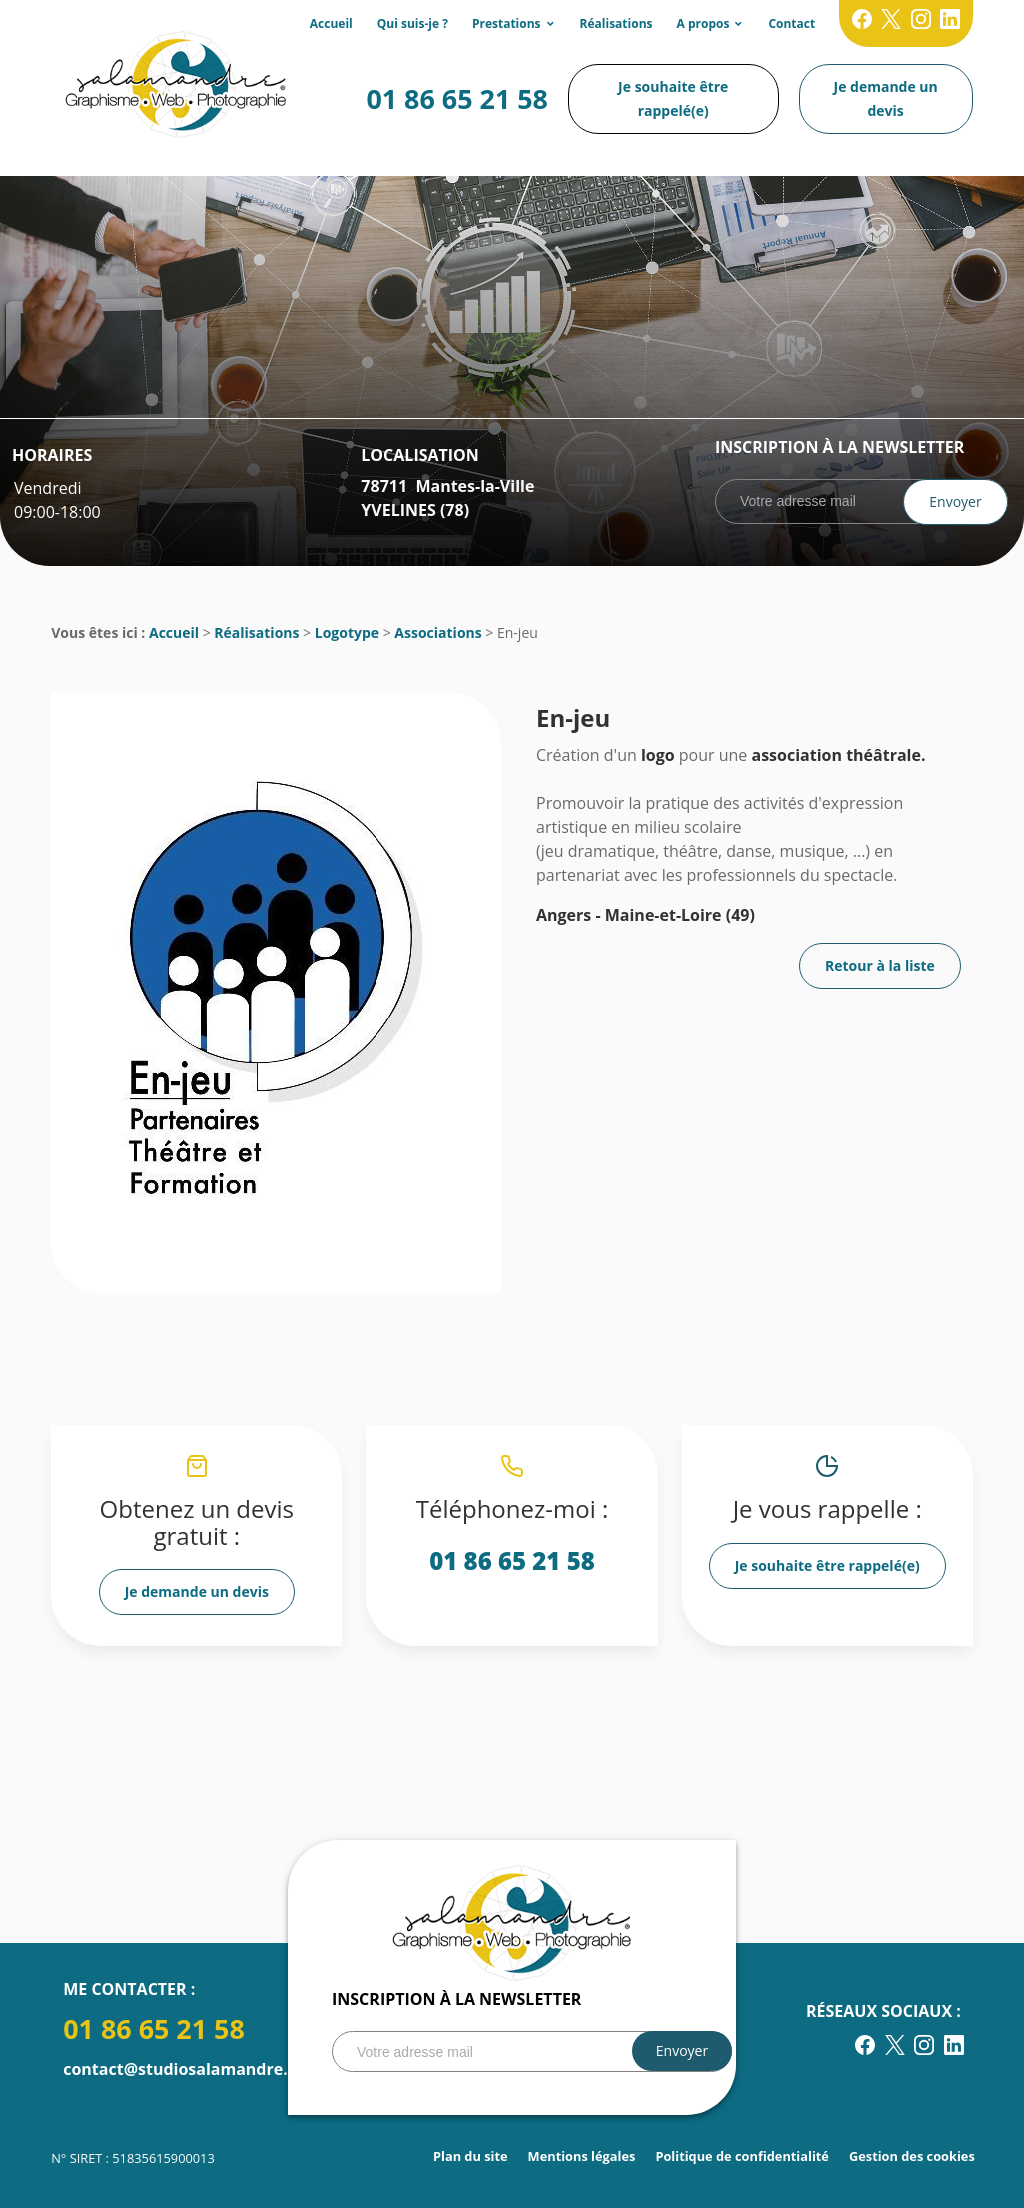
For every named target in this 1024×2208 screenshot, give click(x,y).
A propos (703, 23)
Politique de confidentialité (742, 2156)
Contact (791, 23)
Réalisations (616, 23)
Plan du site (470, 2156)
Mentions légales (582, 2156)
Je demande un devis (886, 98)
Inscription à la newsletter (839, 447)
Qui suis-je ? (412, 23)
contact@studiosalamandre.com (192, 2069)
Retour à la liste (880, 965)
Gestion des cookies (912, 2156)
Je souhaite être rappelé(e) (673, 98)
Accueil (331, 23)
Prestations (506, 23)
